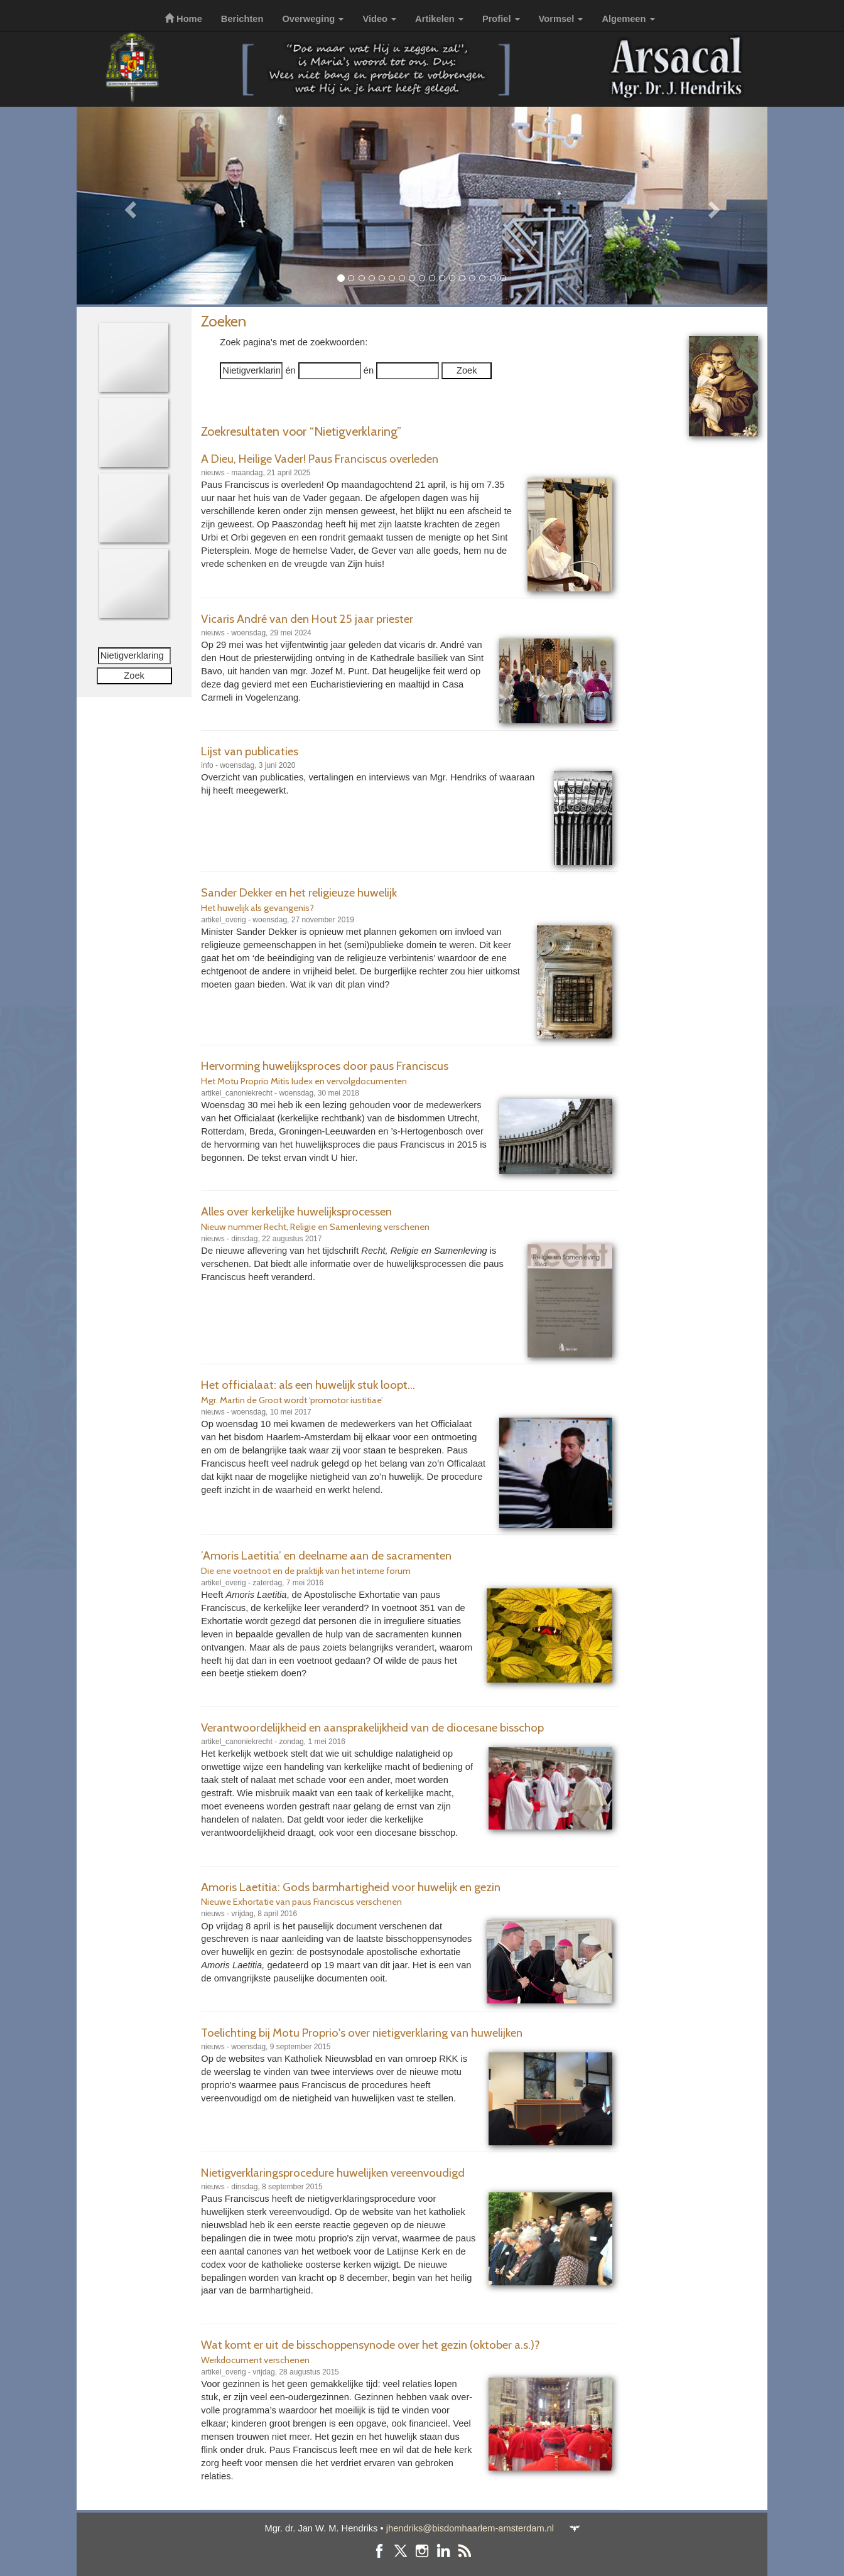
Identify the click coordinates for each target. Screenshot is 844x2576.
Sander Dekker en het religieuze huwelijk (299, 892)
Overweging (313, 19)
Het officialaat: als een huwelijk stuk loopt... (308, 1384)
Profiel (501, 19)
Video (379, 19)
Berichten (242, 19)
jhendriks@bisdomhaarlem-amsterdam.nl (470, 2528)
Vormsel (561, 19)
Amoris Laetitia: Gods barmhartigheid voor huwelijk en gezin (350, 1887)
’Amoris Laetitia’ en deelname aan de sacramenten (326, 1555)
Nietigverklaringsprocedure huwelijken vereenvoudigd (333, 2172)
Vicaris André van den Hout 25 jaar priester (307, 619)
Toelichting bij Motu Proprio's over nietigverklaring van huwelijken (361, 2032)
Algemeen (628, 19)
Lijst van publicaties (249, 751)
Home (183, 19)
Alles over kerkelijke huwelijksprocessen (296, 1211)
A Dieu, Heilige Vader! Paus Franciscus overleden (319, 458)
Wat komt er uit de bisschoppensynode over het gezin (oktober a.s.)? (370, 2344)
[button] (128, 205)
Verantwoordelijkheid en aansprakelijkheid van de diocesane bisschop (372, 1727)
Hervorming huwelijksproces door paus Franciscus (324, 1066)
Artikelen (439, 19)
